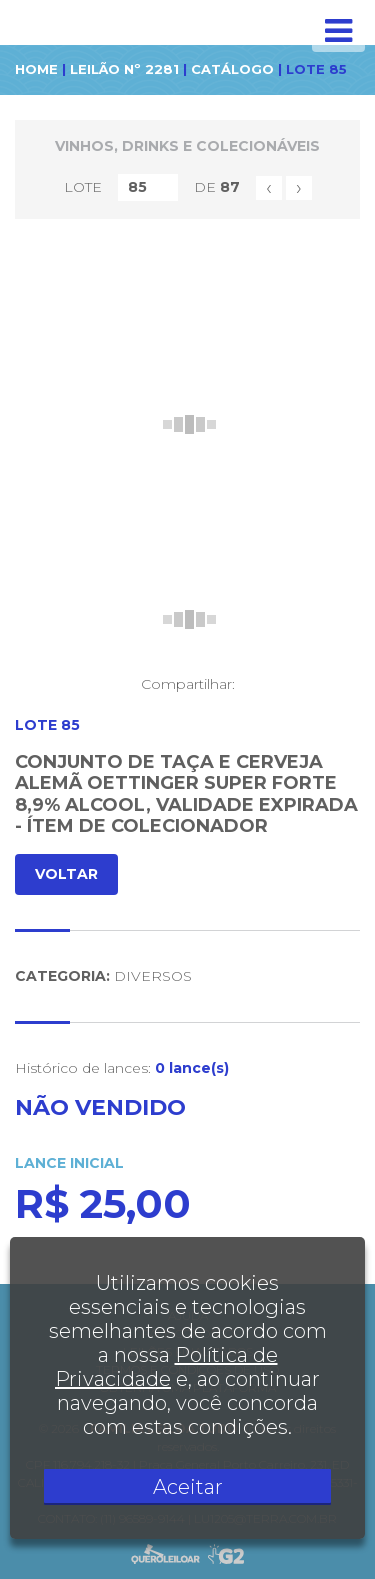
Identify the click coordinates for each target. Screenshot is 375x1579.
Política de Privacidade (166, 1367)
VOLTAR (66, 874)
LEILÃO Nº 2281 (124, 69)
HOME (36, 69)
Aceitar (188, 1487)
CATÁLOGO (232, 69)
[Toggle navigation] (338, 31)
